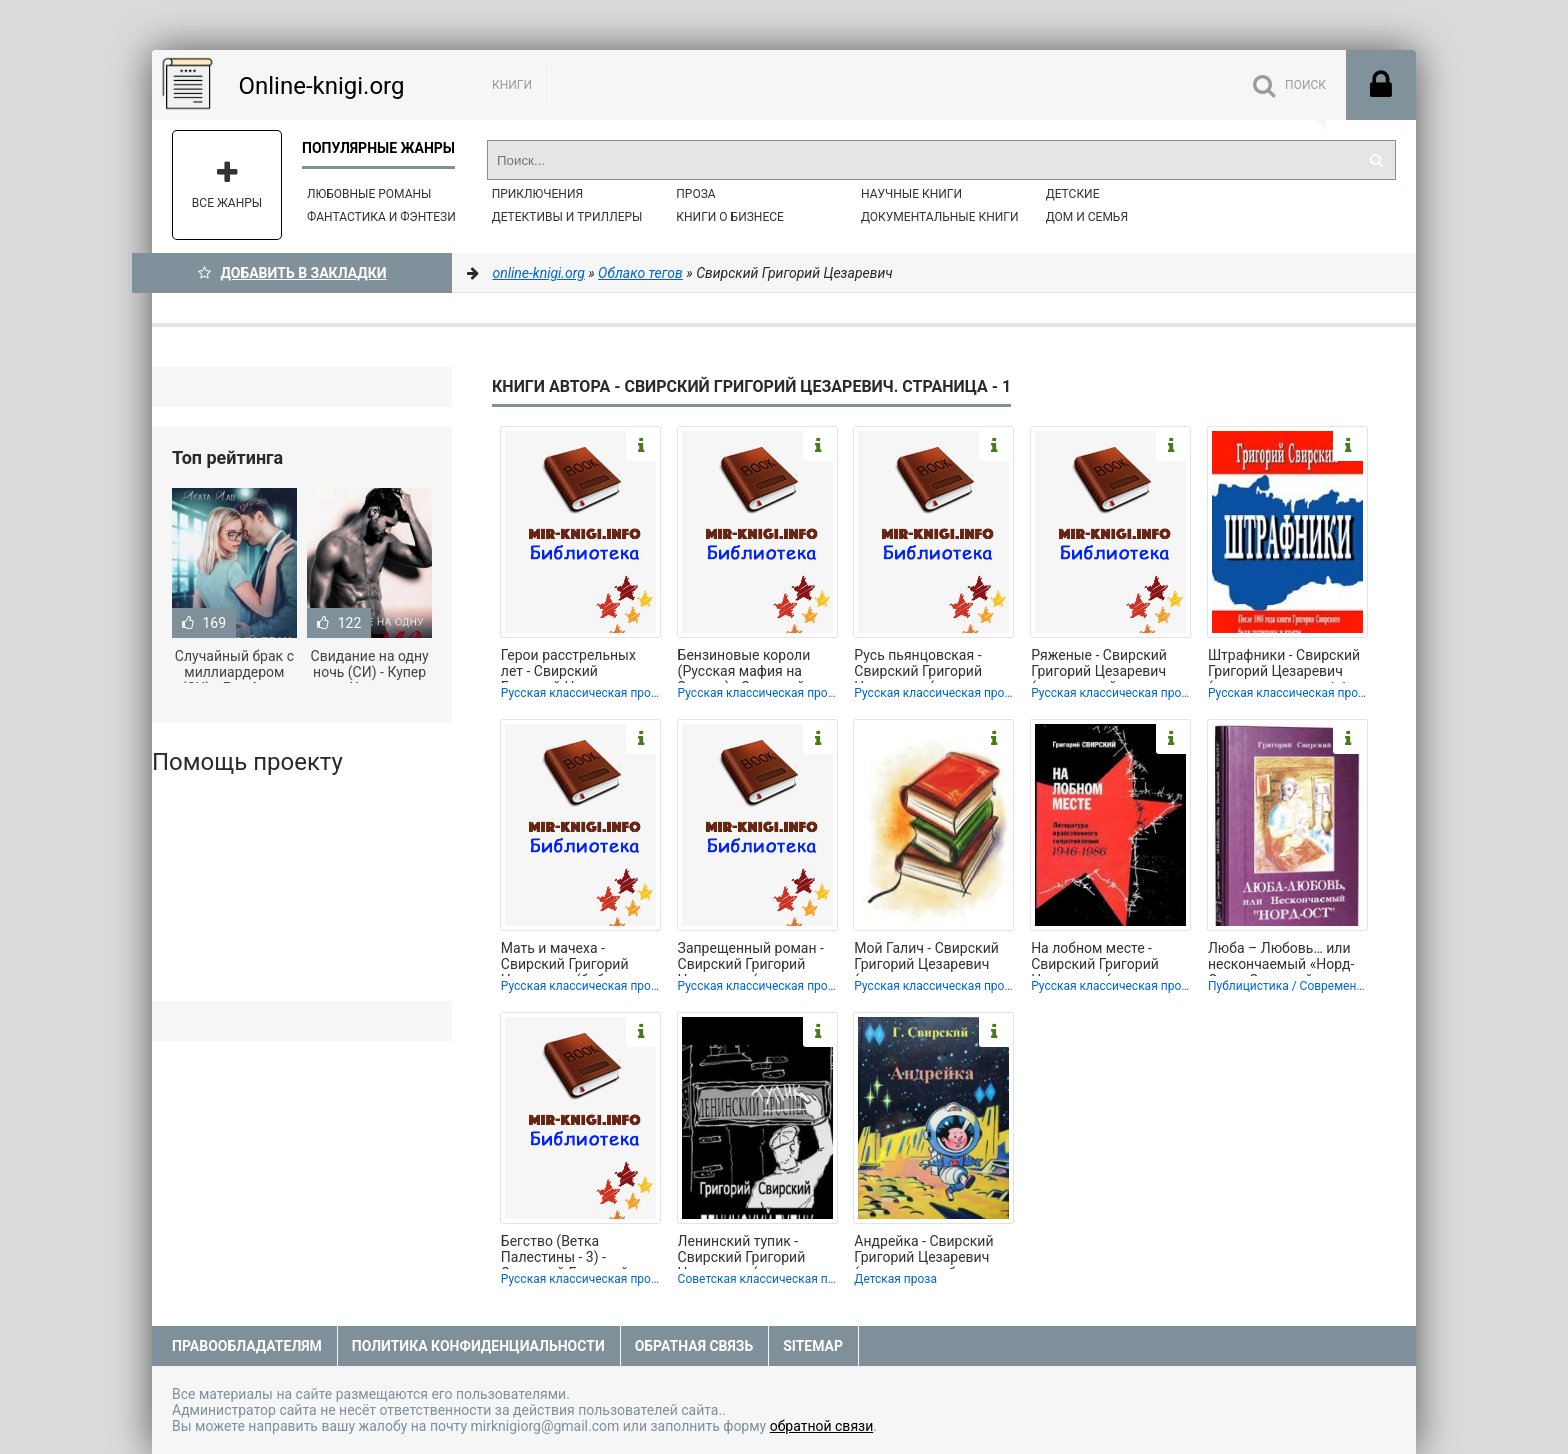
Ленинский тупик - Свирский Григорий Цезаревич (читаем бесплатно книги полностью (742, 1251)
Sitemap (813, 1346)
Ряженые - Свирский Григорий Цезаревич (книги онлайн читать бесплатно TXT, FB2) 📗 (1107, 665)
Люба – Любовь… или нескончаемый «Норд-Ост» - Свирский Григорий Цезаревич (1281, 958)
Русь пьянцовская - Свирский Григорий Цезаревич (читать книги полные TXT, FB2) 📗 (931, 665)
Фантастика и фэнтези (381, 217)
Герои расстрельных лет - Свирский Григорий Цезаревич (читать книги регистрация (568, 665)
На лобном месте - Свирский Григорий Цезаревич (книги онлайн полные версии (1107, 958)
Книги (512, 85)
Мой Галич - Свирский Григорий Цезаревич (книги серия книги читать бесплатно (926, 958)
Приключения (537, 194)
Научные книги (911, 194)
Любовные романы (369, 194)
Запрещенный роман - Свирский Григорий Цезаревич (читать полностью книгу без (751, 958)
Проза (695, 194)
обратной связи (822, 1426)
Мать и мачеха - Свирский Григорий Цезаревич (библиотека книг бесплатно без (579, 958)
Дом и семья (1087, 217)
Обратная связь (694, 1346)
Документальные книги (940, 217)
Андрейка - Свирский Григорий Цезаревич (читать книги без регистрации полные (923, 1251)
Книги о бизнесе (730, 217)
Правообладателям (247, 1346)
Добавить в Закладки (292, 273)
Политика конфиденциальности (478, 1346)
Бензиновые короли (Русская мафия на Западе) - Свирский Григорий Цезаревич (745, 665)
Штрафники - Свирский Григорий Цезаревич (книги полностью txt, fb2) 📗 (1284, 665)
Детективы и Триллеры (567, 217)
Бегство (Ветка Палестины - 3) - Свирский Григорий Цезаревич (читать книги (565, 1251)
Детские (1073, 194)
